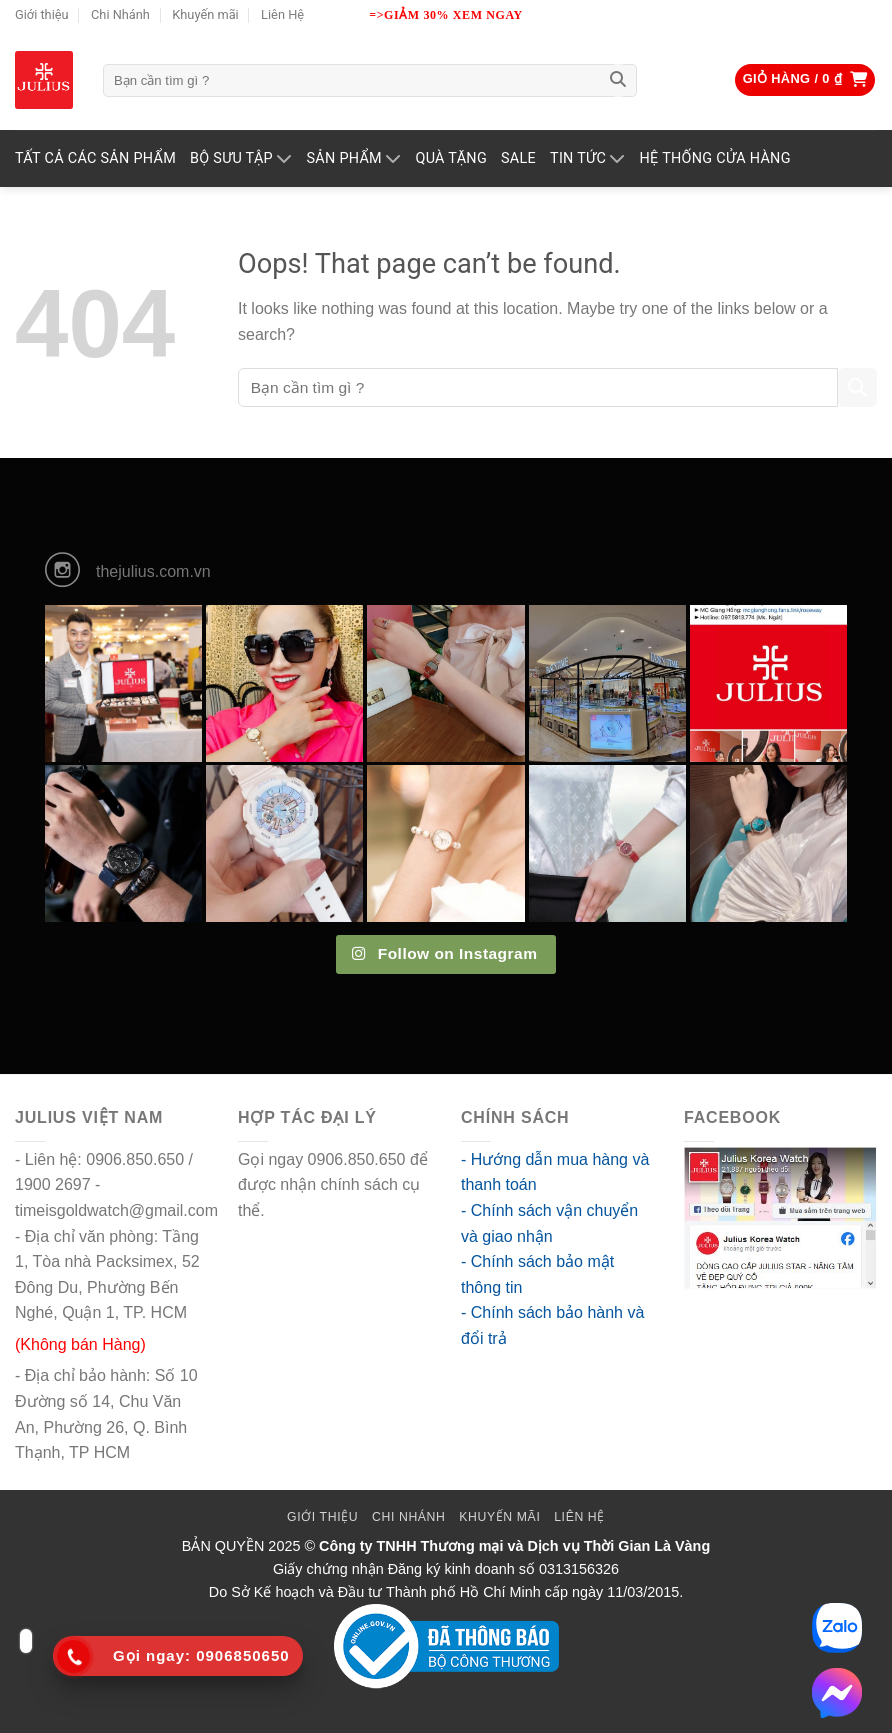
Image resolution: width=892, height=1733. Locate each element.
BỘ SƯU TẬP (241, 158)
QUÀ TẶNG (451, 158)
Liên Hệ (282, 14)
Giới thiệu (42, 14)
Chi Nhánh (120, 14)
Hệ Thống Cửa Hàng (715, 158)
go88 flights (310, 1210)
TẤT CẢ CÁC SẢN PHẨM (95, 158)
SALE (518, 158)
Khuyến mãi (205, 14)
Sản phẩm (353, 158)
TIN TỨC (588, 158)
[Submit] (618, 80)
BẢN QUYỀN (223, 1546)
